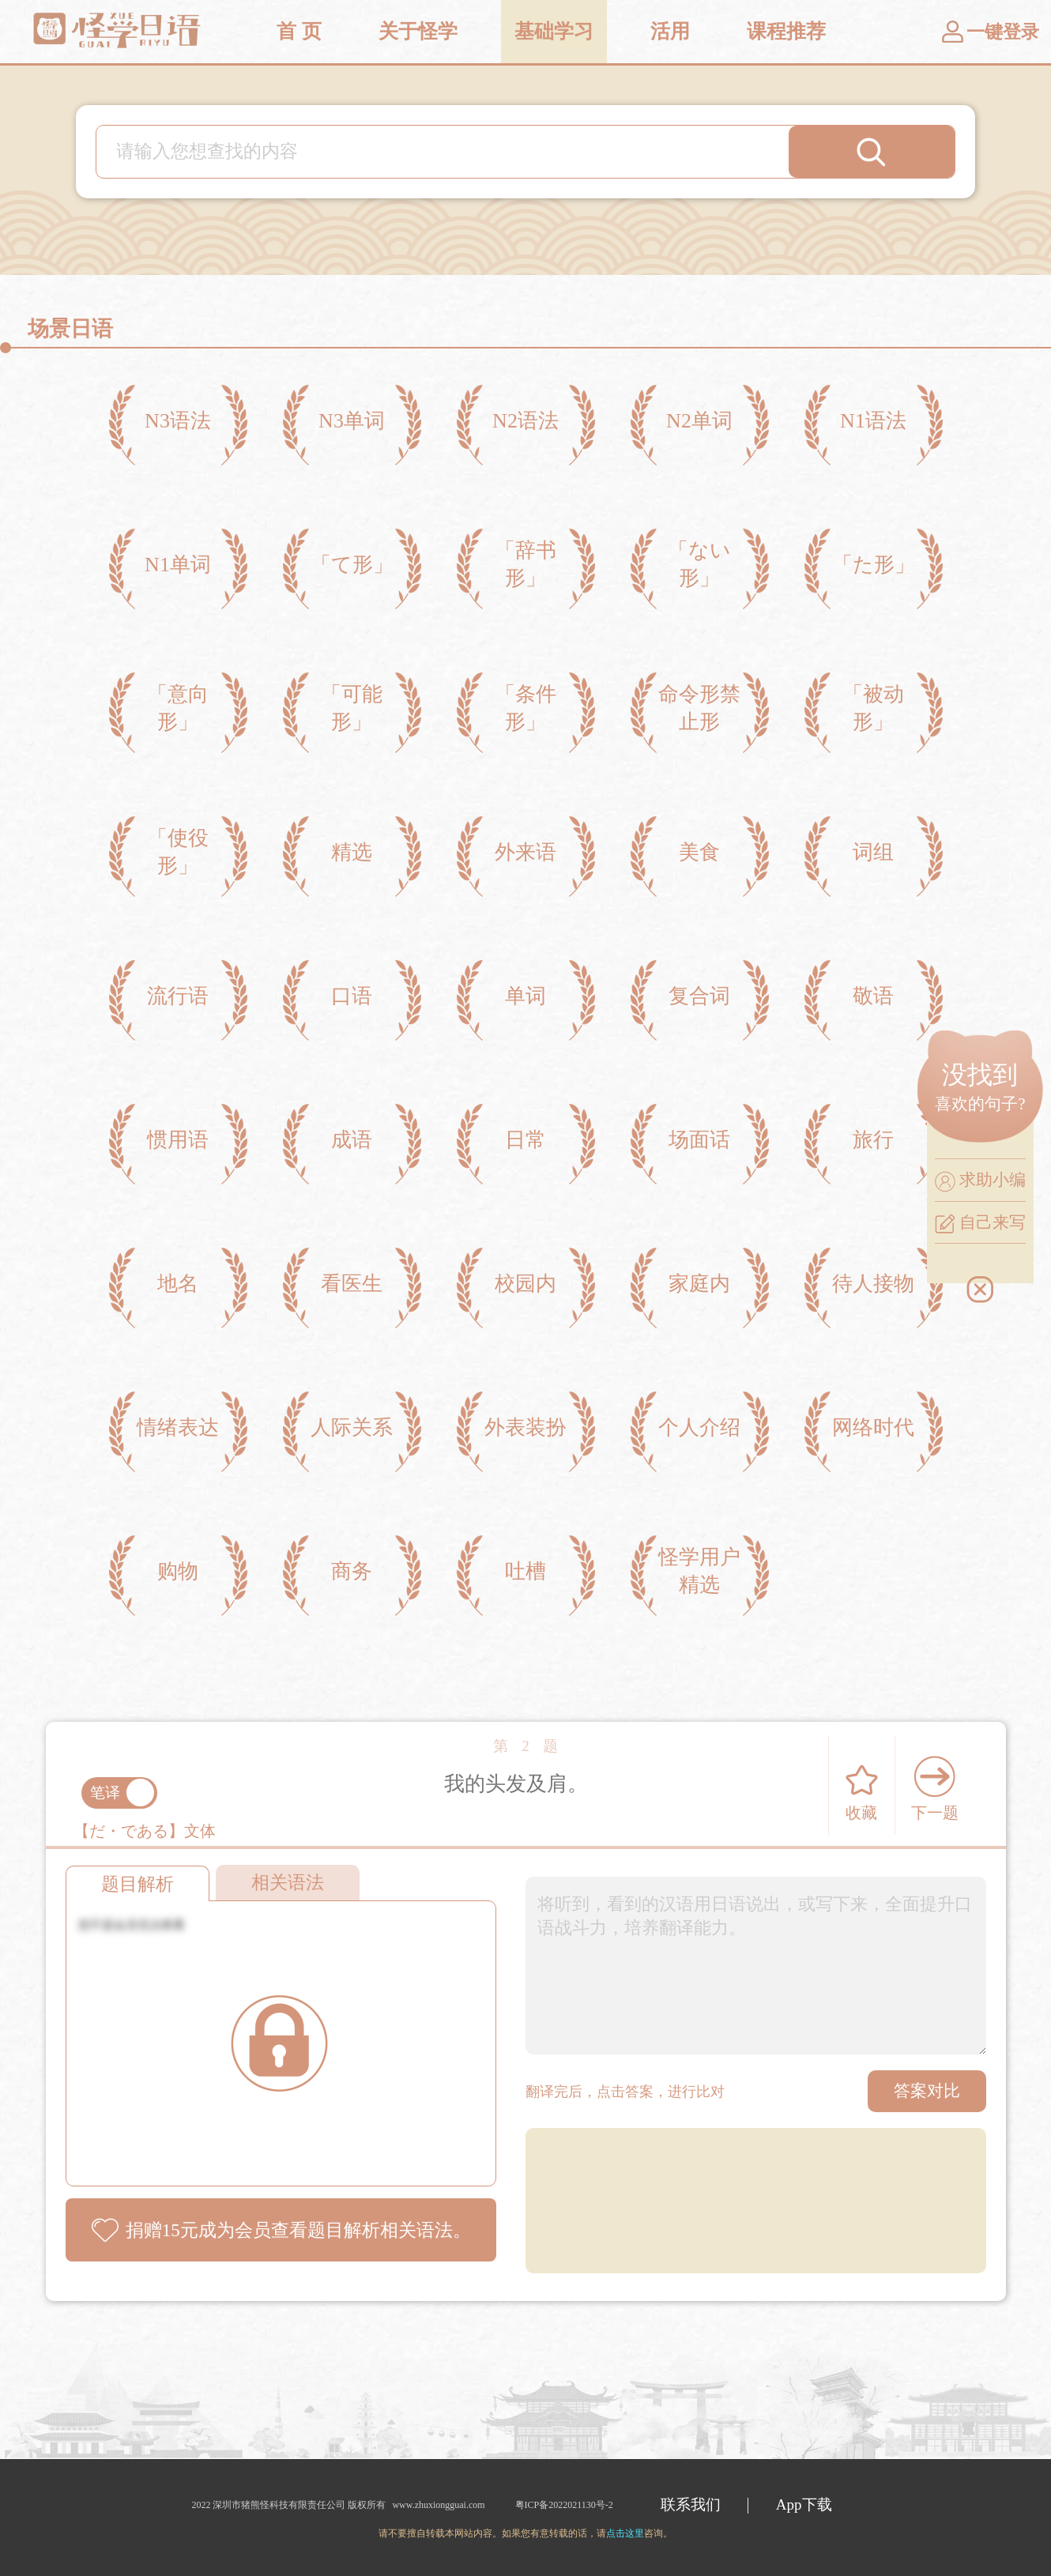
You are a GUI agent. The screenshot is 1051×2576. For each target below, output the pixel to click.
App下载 (804, 2504)
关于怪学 (418, 31)
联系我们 (691, 2504)
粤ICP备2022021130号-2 (563, 2504)
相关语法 (287, 1882)
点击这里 (625, 2533)
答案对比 (927, 2090)
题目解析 (137, 1884)
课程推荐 (786, 31)
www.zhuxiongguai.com (438, 2504)
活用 (670, 31)
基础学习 (553, 31)
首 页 (299, 31)
